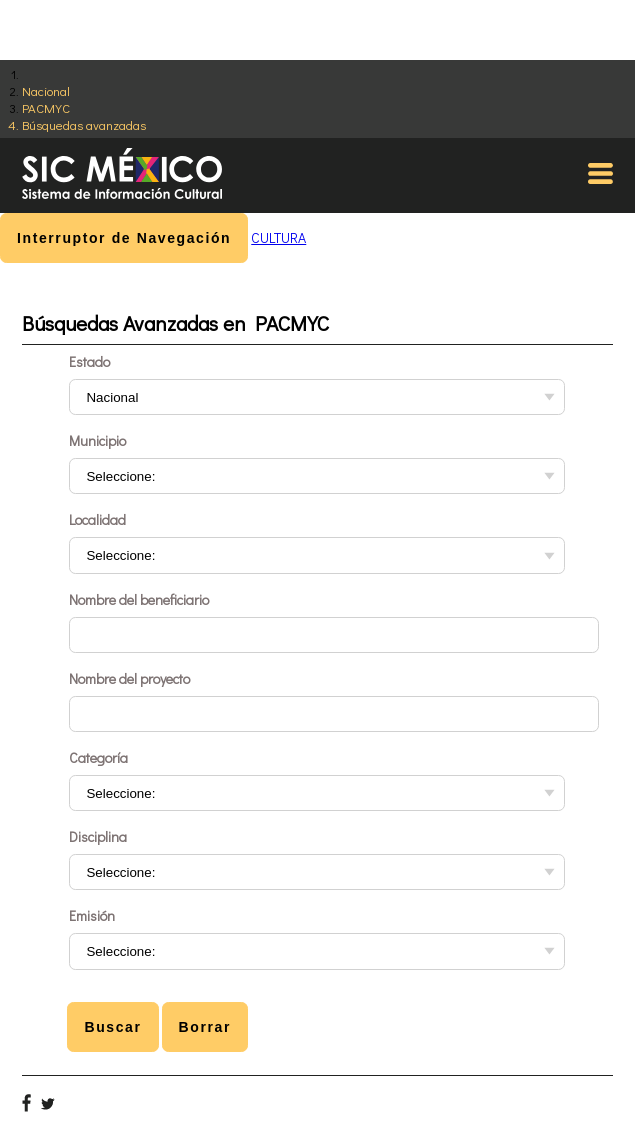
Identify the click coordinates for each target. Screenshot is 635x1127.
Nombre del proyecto (129, 678)
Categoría (98, 757)
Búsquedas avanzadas (84, 124)
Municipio (97, 440)
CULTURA (278, 237)
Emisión (92, 915)
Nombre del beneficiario (139, 599)
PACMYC (46, 107)
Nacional (46, 90)
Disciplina (98, 836)
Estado (89, 361)
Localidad (97, 519)
